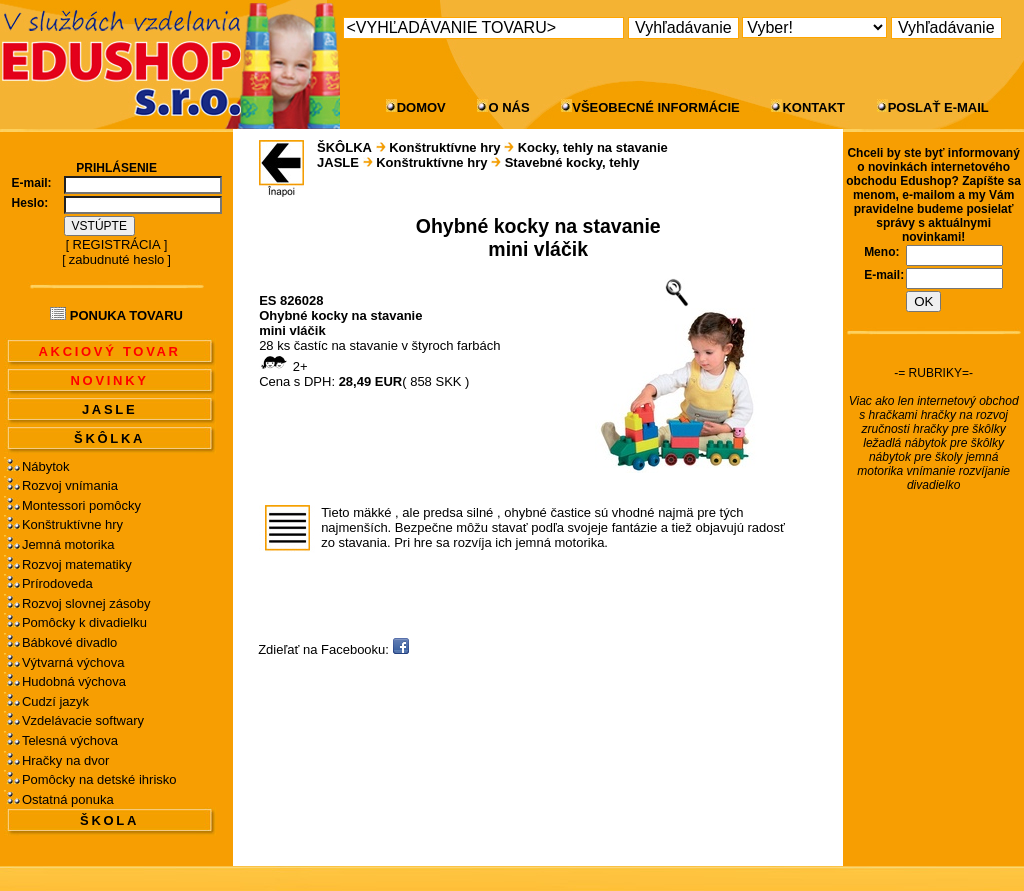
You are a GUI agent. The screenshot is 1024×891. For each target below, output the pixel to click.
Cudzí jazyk (55, 701)
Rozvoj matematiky (77, 564)
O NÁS (508, 107)
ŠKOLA (109, 820)
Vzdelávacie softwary (83, 720)
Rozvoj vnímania (70, 485)
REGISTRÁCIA (117, 244)
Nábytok (46, 466)
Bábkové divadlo (69, 642)
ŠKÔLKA (109, 438)
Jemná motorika (68, 544)
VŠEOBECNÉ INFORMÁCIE (656, 107)
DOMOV (421, 107)
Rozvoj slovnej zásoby (86, 603)
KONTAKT (813, 107)
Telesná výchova (70, 740)
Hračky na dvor (65, 760)
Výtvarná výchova (73, 662)
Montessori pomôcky (81, 505)
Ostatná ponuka (68, 799)
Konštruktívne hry (72, 524)
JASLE (109, 409)
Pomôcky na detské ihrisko (99, 779)
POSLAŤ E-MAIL (938, 107)
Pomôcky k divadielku (84, 622)
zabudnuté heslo (116, 259)
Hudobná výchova (74, 681)
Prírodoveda (57, 583)
